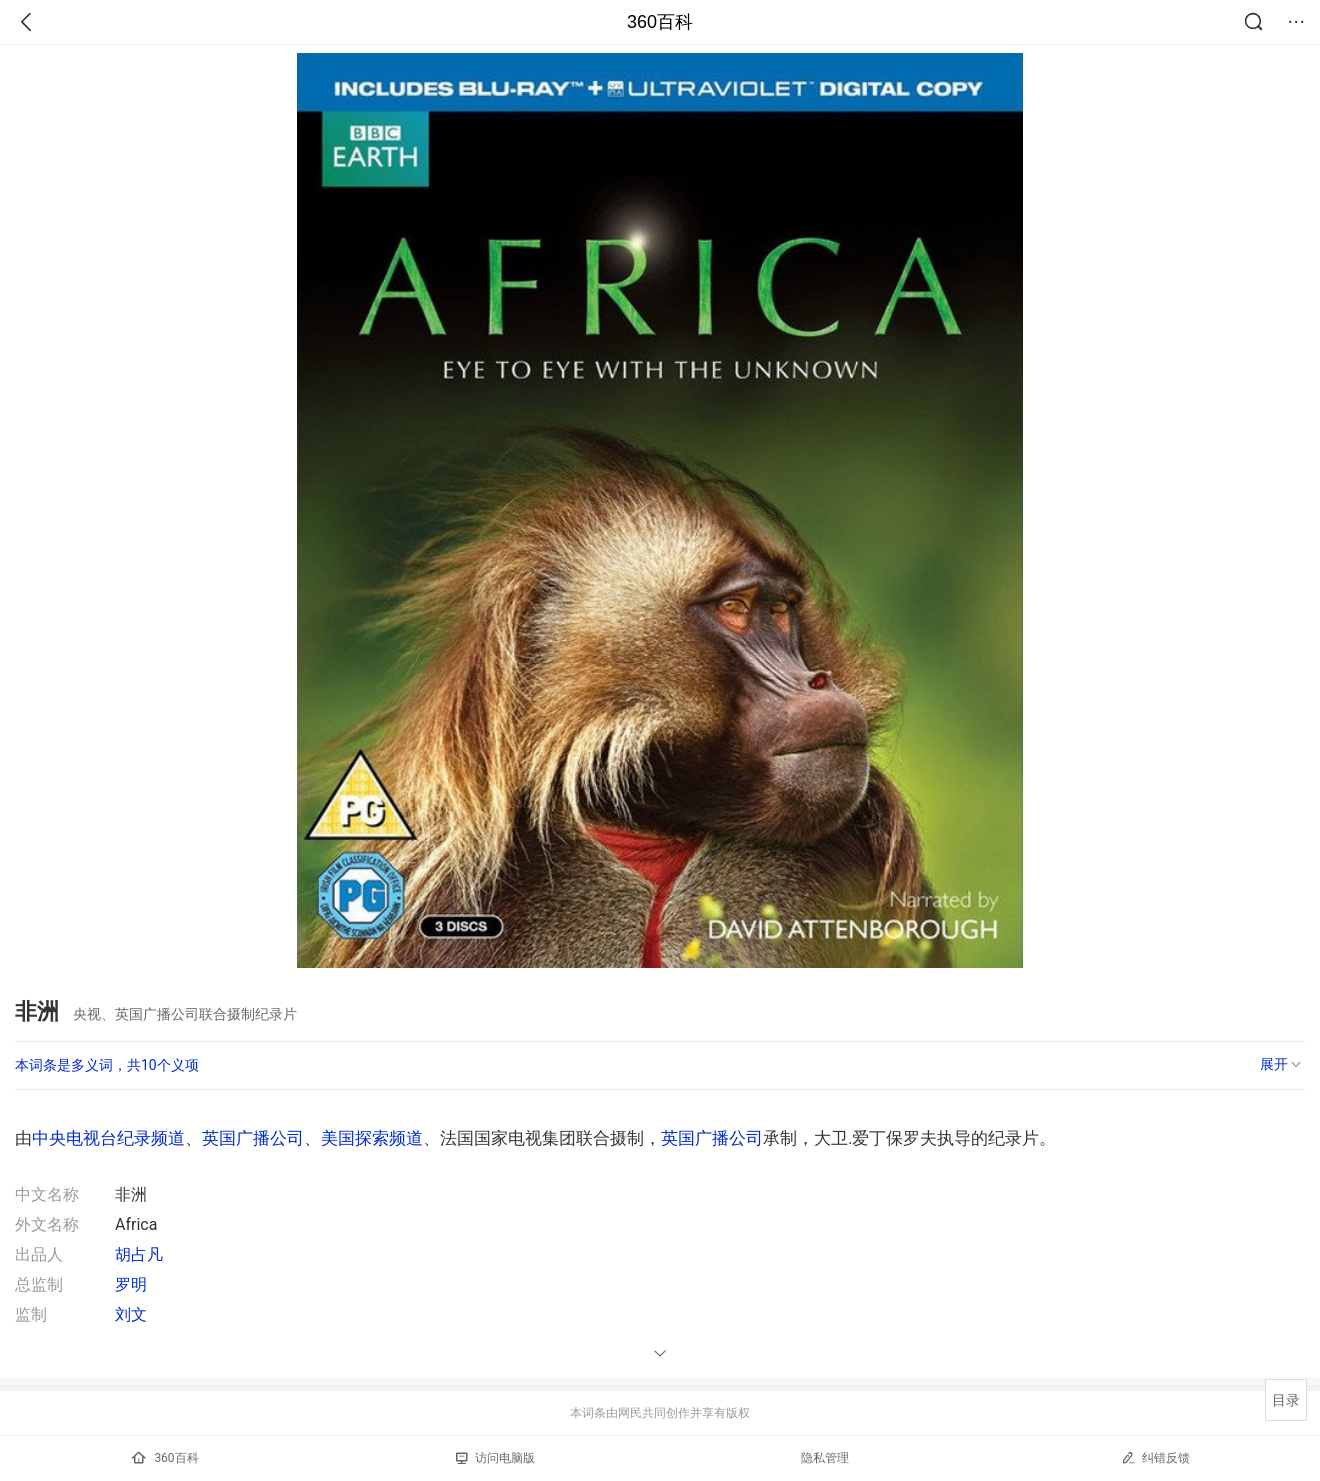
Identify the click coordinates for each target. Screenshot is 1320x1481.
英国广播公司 (253, 1138)
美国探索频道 (372, 1138)
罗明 (131, 1284)
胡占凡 (139, 1254)
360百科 (660, 22)
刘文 (131, 1314)
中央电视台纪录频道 (108, 1138)
